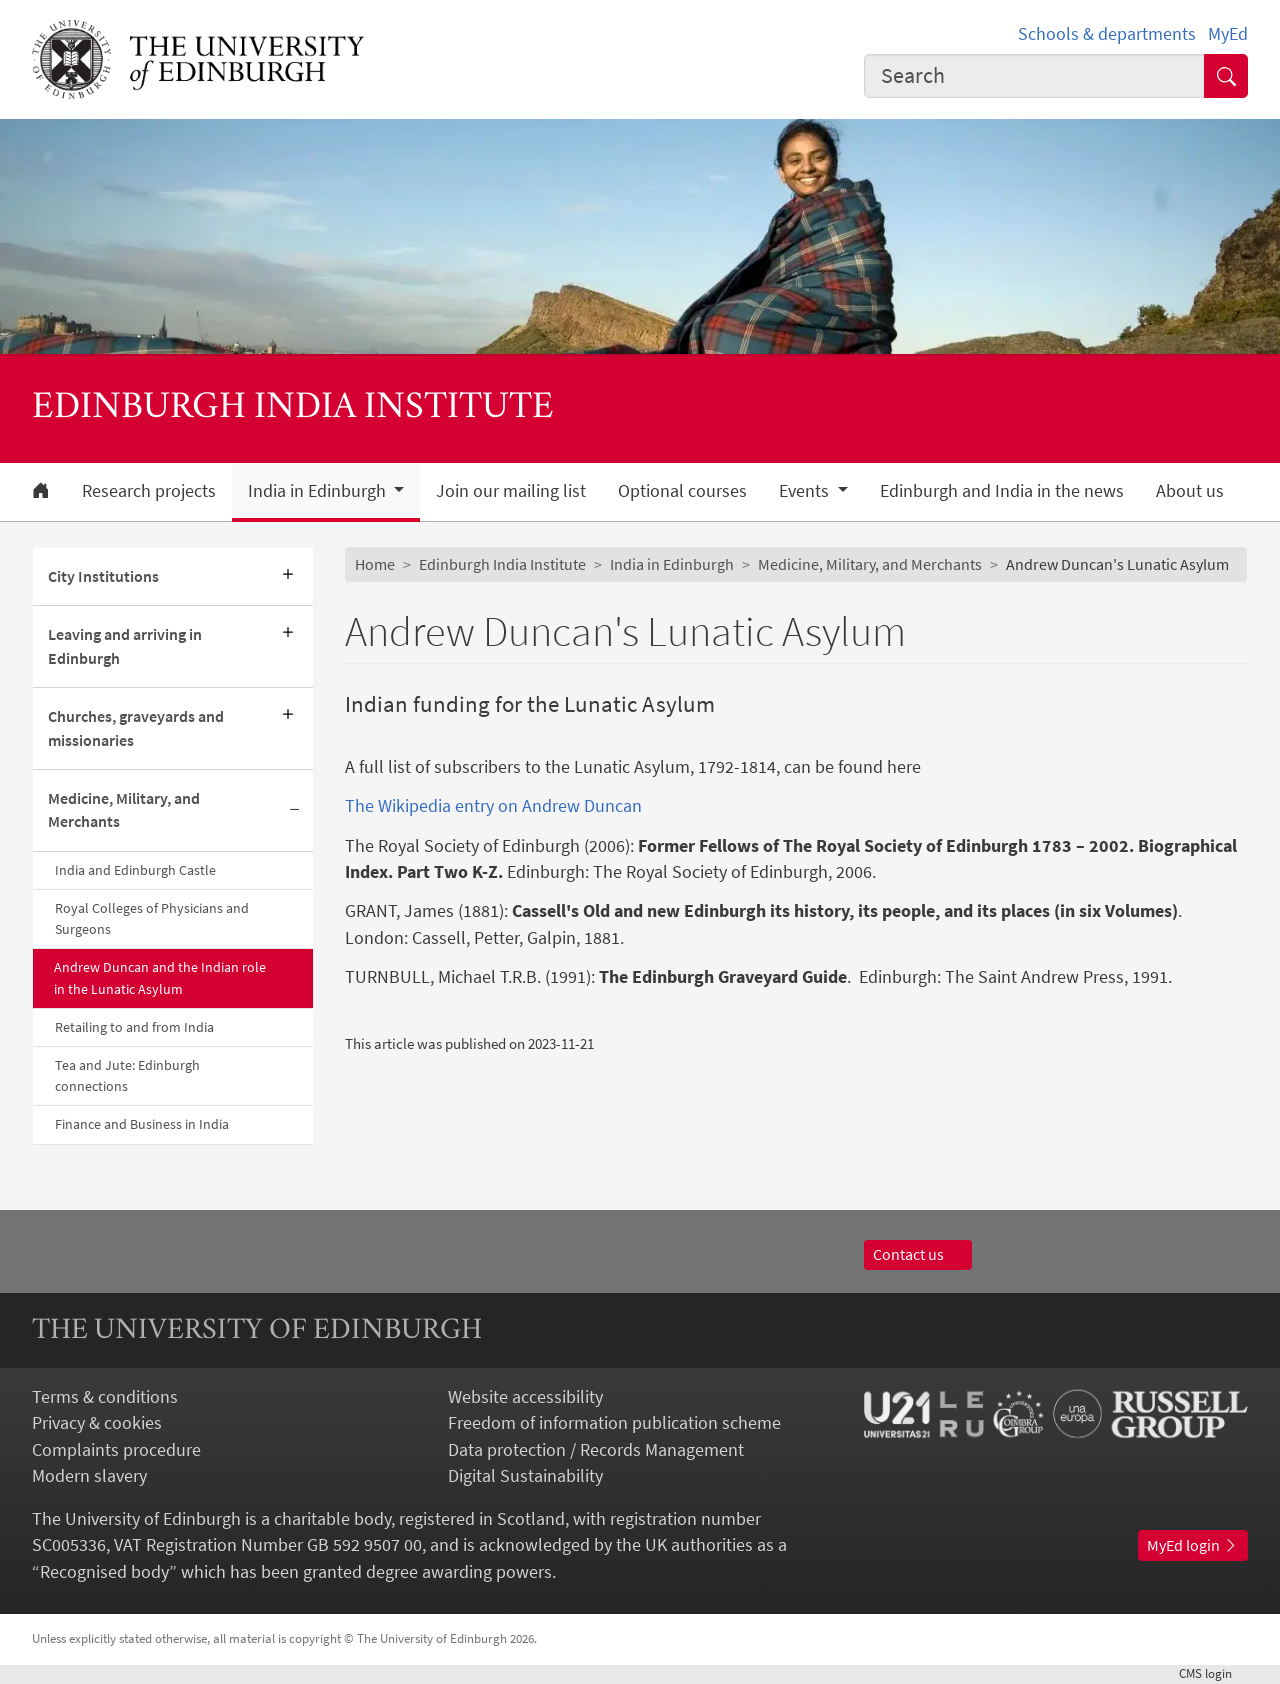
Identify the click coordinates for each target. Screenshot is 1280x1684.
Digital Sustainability (525, 1476)
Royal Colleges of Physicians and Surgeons (152, 918)
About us (1190, 491)
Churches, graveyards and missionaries (136, 728)
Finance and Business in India (142, 1124)
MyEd (1228, 34)
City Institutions (103, 576)
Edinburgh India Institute (502, 564)
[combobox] (1034, 76)
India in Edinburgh (672, 564)
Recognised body (104, 1572)
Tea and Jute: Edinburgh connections (127, 1075)
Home (375, 564)
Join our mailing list (511, 491)
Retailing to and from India (134, 1027)
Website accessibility (525, 1397)
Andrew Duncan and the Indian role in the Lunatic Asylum (160, 977)
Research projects (149, 491)
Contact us (918, 1254)
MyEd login (1193, 1545)
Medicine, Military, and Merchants (124, 810)
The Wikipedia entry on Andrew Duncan (493, 806)
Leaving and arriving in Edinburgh (125, 646)
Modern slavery (89, 1476)
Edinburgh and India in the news (1002, 491)
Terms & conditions (105, 1397)
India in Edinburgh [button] (319, 491)
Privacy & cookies (97, 1423)
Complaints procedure (116, 1450)
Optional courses (682, 491)
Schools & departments (1107, 34)
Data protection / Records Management (596, 1450)
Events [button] (806, 491)
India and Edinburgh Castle (135, 870)
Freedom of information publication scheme (614, 1423)
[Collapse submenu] (295, 811)
